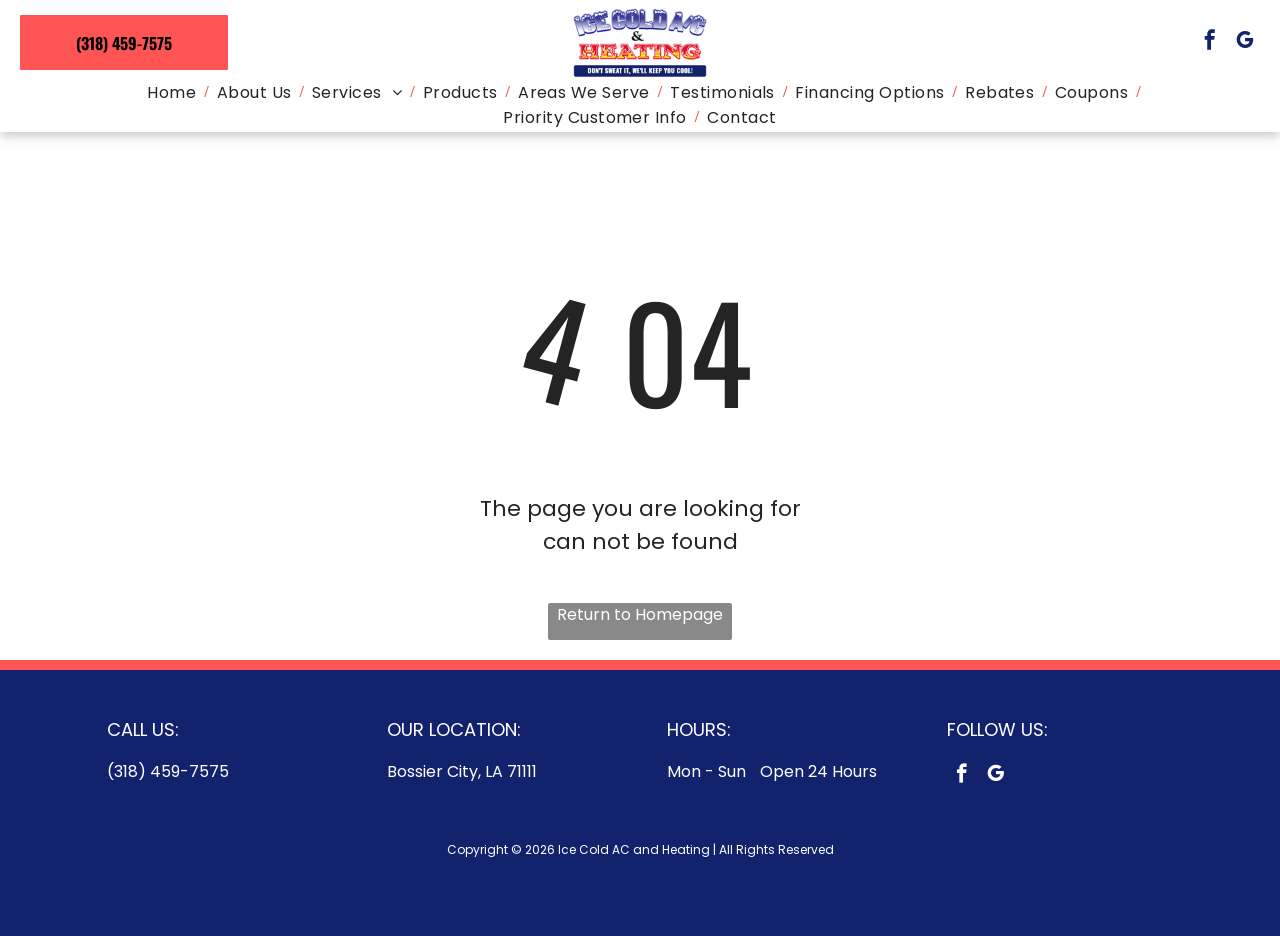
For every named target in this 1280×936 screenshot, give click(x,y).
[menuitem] (173, 92)
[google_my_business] (1245, 42)
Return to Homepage (640, 614)
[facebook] (1210, 42)
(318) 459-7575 (168, 771)
